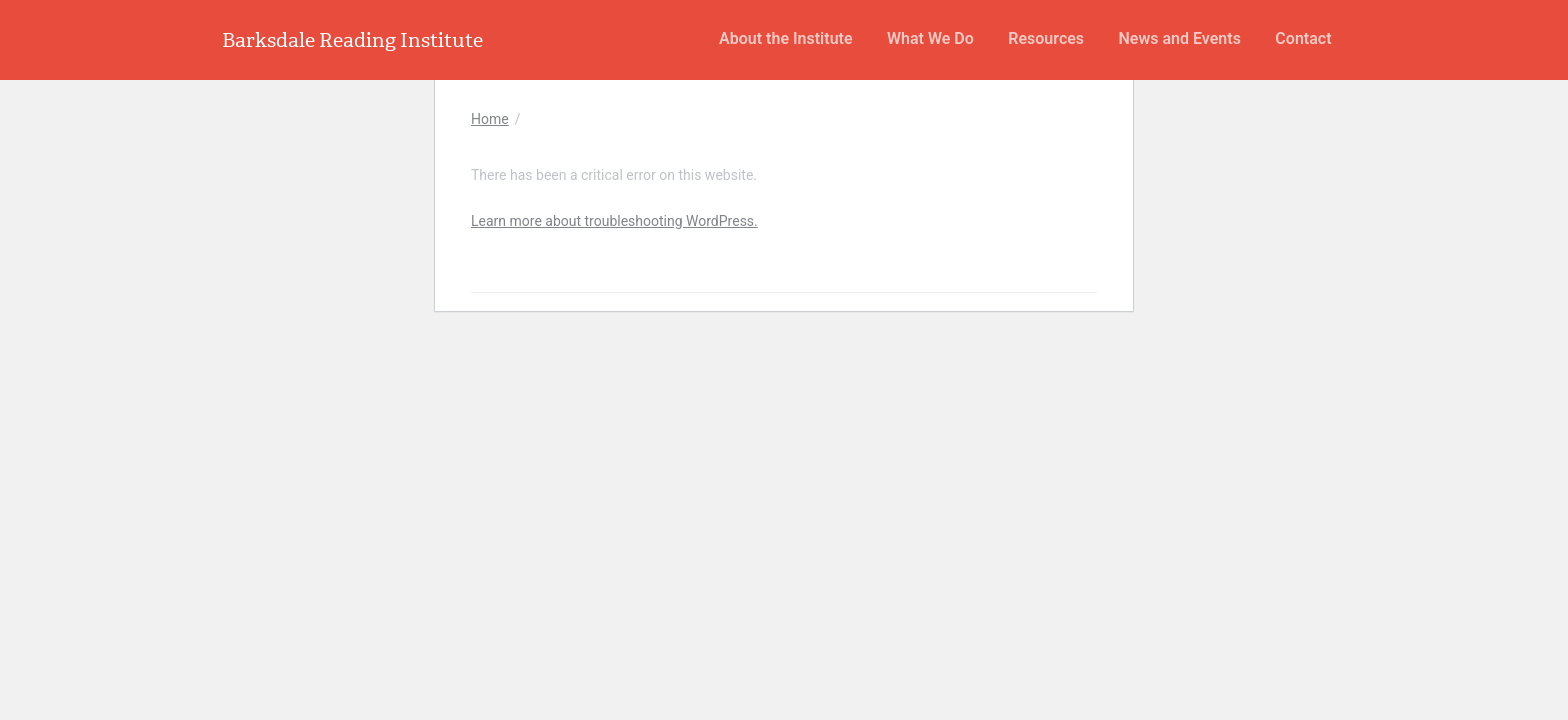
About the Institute (786, 38)
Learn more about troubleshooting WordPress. (614, 221)
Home (490, 119)
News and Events (1180, 38)
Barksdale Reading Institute (352, 40)
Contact (1303, 38)
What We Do (930, 38)
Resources (1046, 38)
